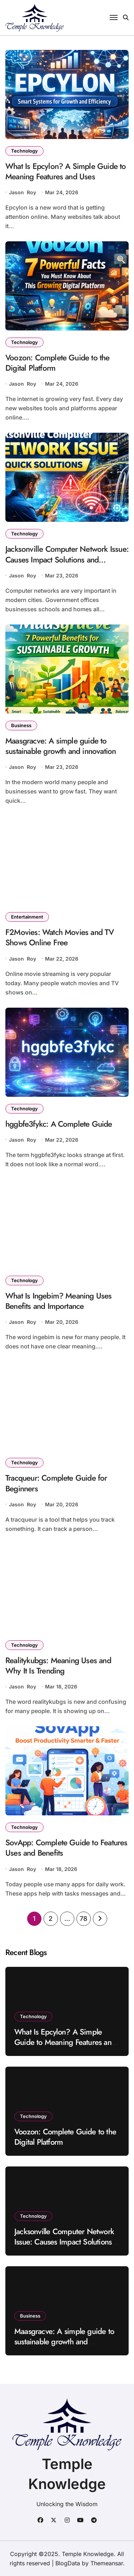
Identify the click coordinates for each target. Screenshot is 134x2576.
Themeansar (106, 2563)
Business (21, 725)
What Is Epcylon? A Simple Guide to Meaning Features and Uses (65, 171)
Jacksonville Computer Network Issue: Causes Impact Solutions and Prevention (67, 559)
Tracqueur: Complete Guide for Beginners (56, 1483)
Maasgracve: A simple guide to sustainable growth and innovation (60, 746)
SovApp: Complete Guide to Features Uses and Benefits (66, 1847)
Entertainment (27, 917)
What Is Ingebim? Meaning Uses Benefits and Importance (58, 1301)
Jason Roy (22, 192)
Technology (24, 151)
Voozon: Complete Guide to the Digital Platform (57, 363)
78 (83, 1918)
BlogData (67, 2563)
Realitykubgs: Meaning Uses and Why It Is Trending (58, 1665)
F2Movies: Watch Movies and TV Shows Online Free (59, 937)
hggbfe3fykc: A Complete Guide (58, 1124)
